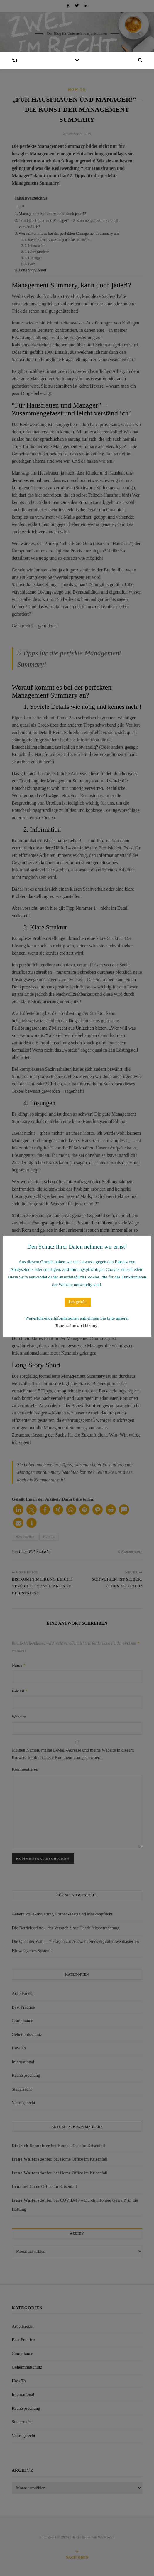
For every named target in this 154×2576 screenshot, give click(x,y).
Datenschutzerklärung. (77, 1325)
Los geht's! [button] (78, 1302)
